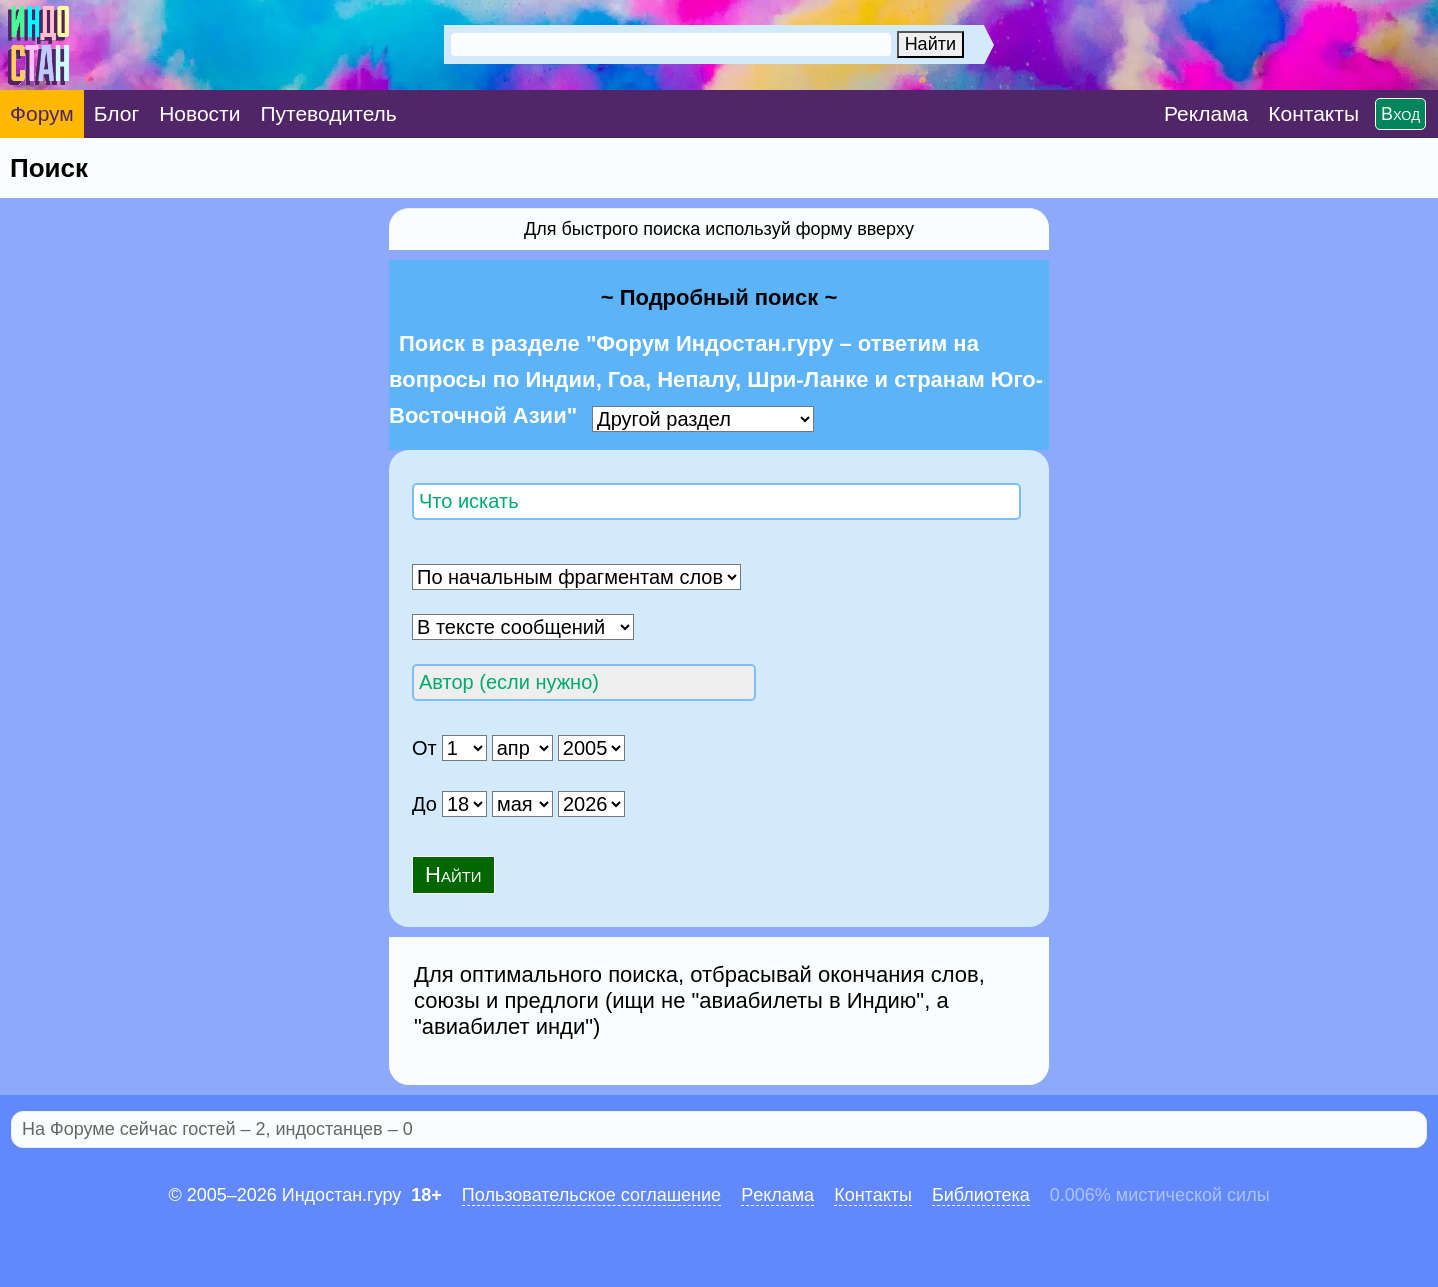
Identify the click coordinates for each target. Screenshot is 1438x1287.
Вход (1400, 114)
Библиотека (981, 1195)
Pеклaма (777, 1195)
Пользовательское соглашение (591, 1195)
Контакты (873, 1195)
